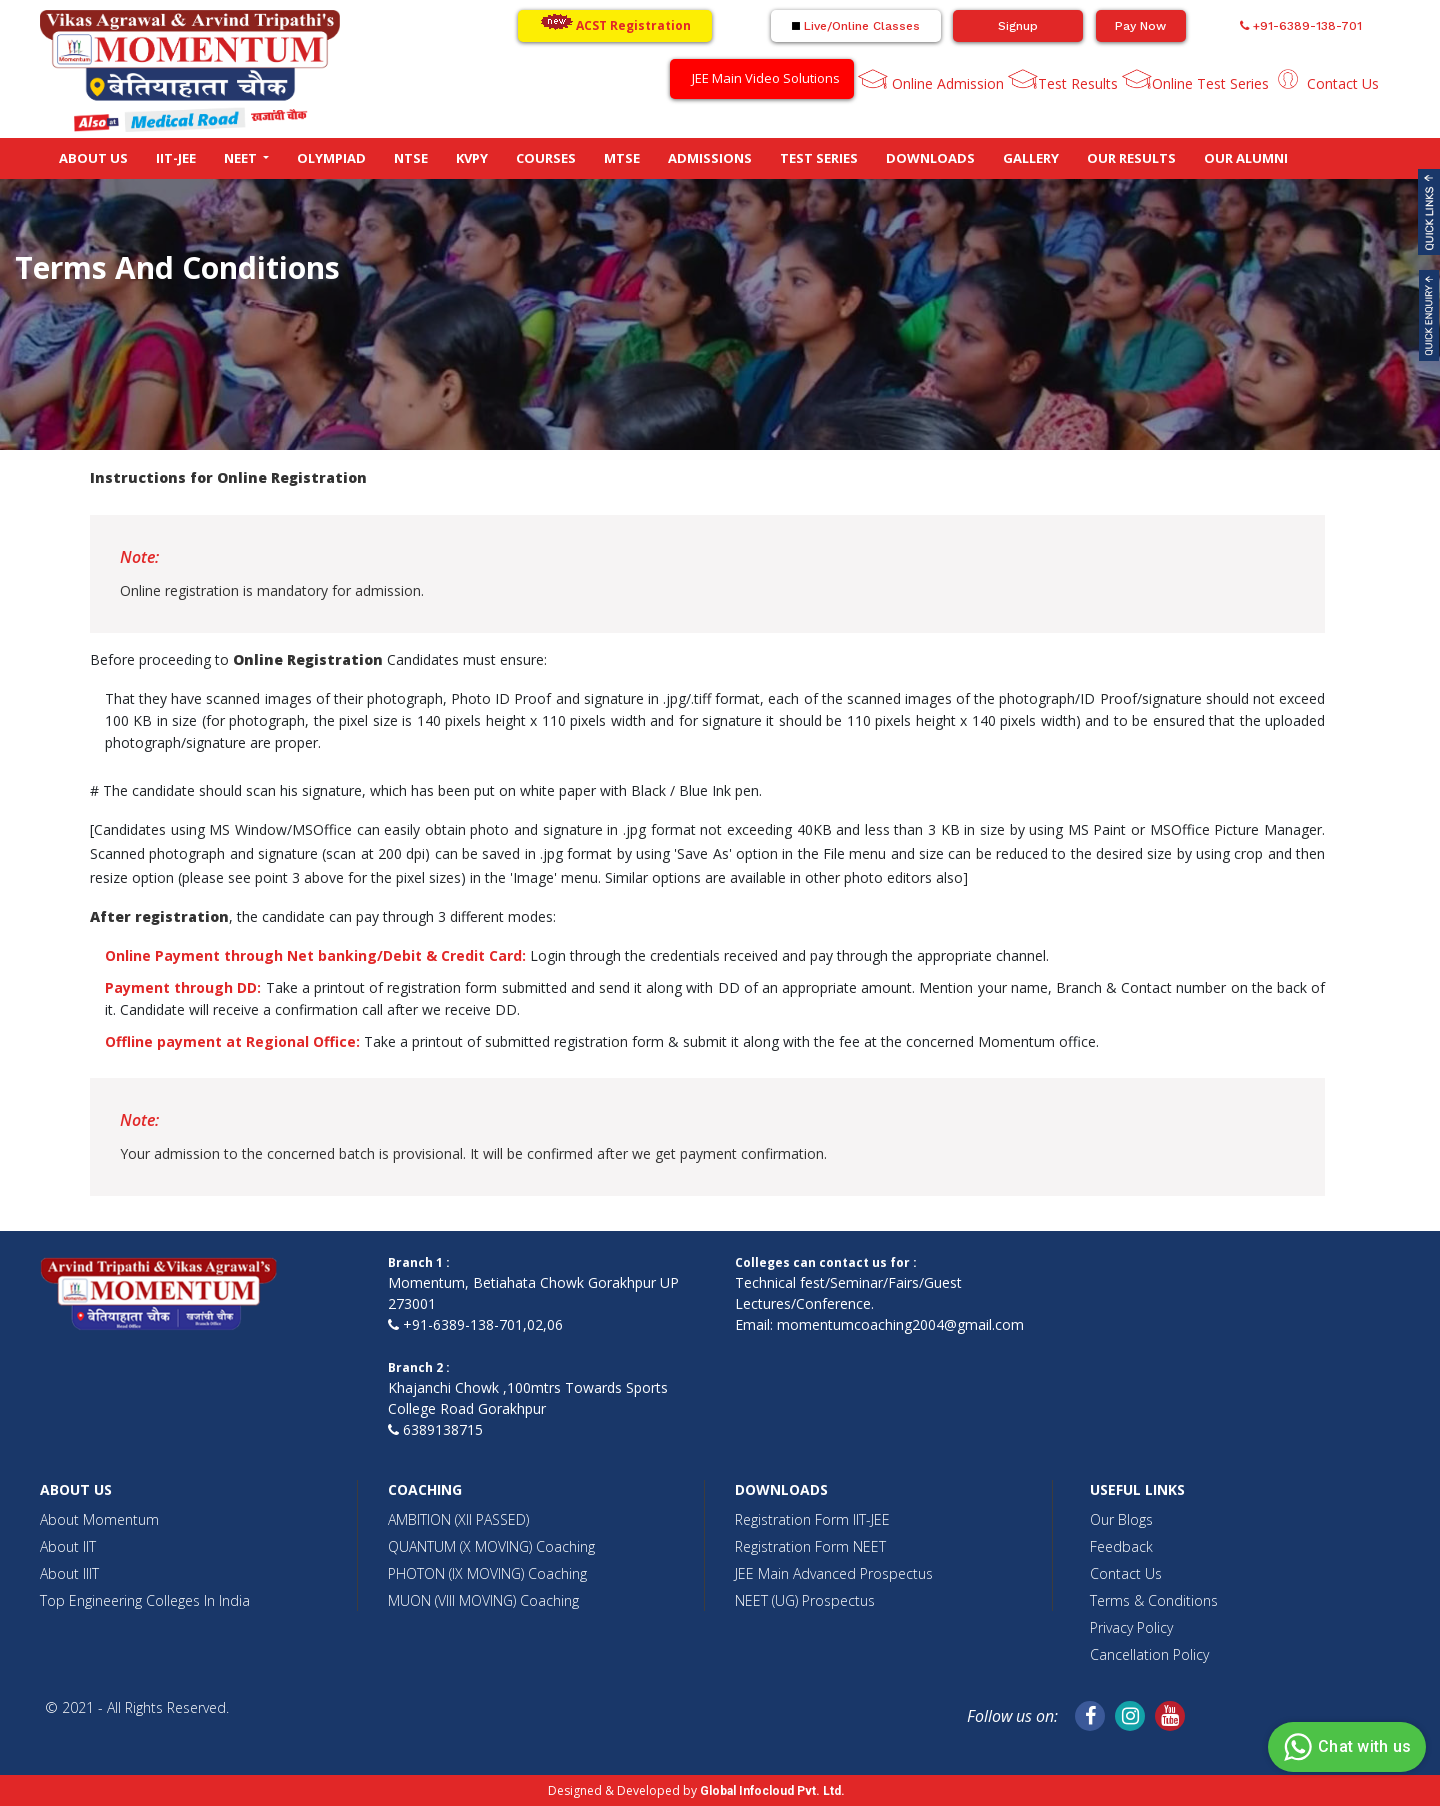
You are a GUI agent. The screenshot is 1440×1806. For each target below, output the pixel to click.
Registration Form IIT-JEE (812, 1519)
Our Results (1131, 158)
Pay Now (1140, 26)
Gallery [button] (1031, 158)
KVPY (472, 158)
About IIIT (69, 1573)
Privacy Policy (1131, 1627)
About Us (93, 158)
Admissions (710, 158)
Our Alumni (1246, 158)
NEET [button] (242, 158)
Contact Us (1341, 83)
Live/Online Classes (856, 26)
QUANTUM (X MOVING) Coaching (491, 1546)
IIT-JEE (176, 158)
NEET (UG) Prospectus (805, 1600)
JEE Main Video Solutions (766, 78)
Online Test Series (1210, 83)
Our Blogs (1121, 1519)
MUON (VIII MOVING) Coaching (483, 1600)
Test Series (819, 158)
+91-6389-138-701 (1301, 26)
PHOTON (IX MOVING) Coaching (487, 1573)
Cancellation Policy (1149, 1654)
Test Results (1078, 83)
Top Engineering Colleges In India (145, 1600)
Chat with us (1344, 1747)
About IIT (68, 1546)
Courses (546, 158)
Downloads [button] (930, 158)
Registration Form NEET (810, 1546)
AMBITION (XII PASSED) (458, 1519)
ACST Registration (615, 24)
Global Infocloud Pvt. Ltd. (772, 1791)
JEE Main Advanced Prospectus (834, 1573)
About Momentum (99, 1519)
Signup (1018, 26)
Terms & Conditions (1154, 1600)
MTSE (622, 158)
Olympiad (331, 158)
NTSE (411, 158)
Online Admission (946, 83)
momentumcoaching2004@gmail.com (900, 1324)
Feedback (1121, 1546)
